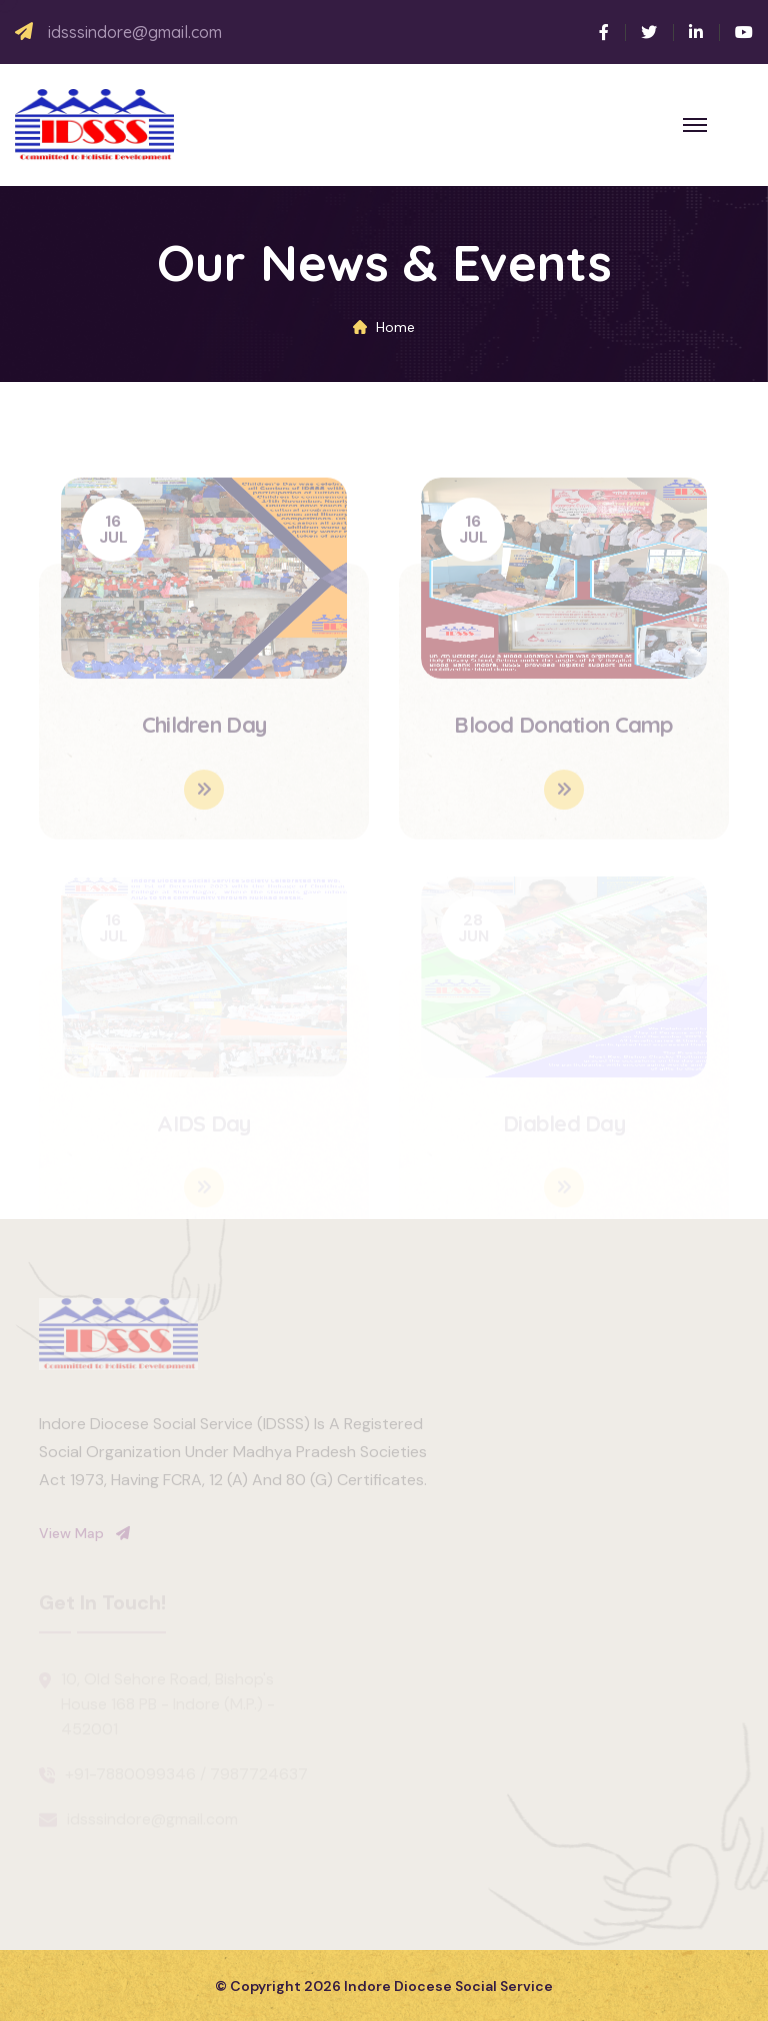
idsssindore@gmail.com (135, 32)
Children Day (204, 729)
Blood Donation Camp (563, 729)
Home (395, 327)
